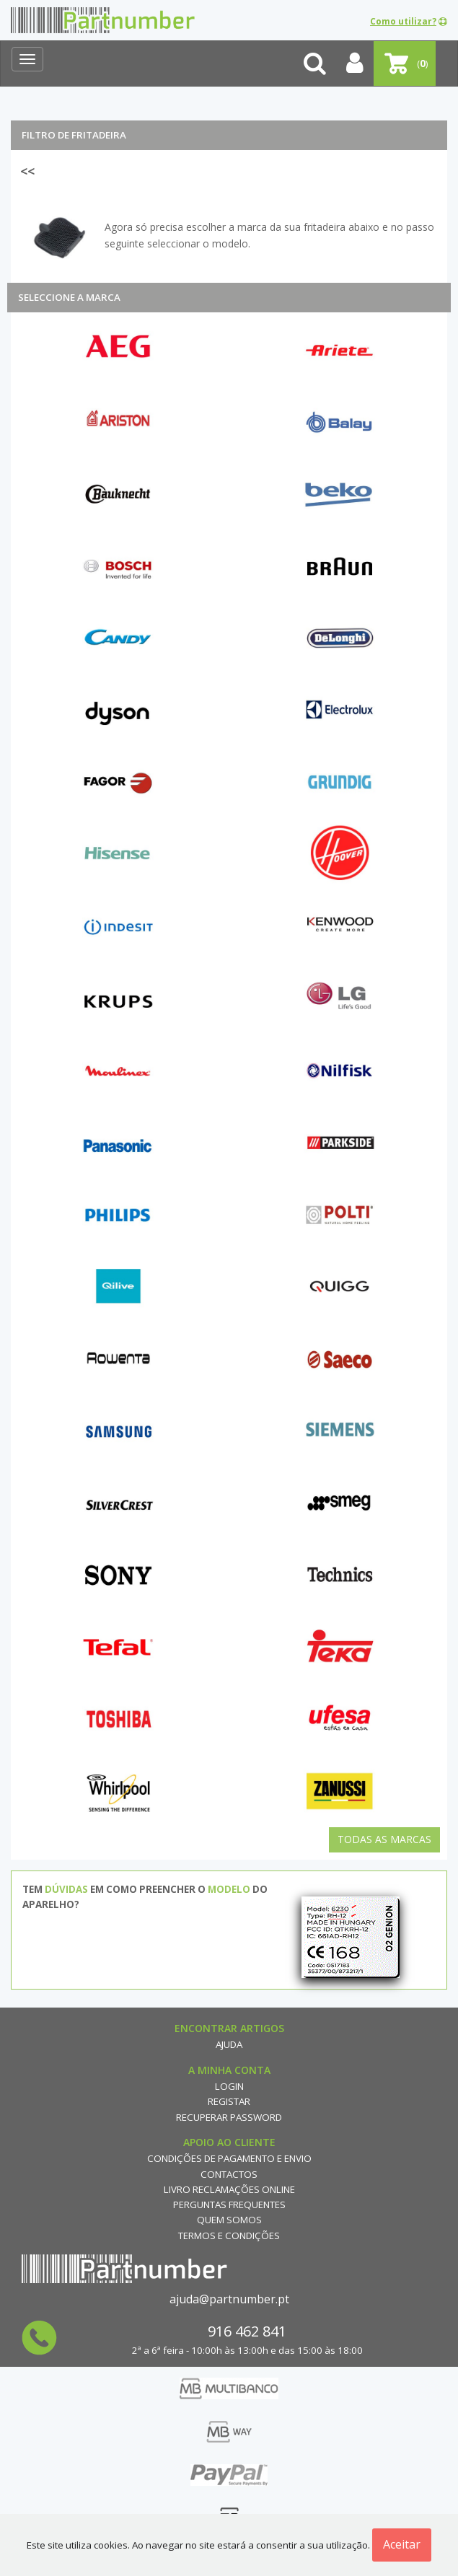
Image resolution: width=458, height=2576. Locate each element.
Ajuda (229, 2044)
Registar (229, 2101)
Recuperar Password (229, 2117)
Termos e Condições (229, 2235)
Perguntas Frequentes (229, 2204)
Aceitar (401, 2544)
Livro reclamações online (229, 2189)
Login (229, 2086)
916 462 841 (247, 2331)
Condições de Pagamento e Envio (229, 2158)
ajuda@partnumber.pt (229, 2299)
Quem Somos (229, 2219)
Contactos (229, 2174)
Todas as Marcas (384, 1839)
